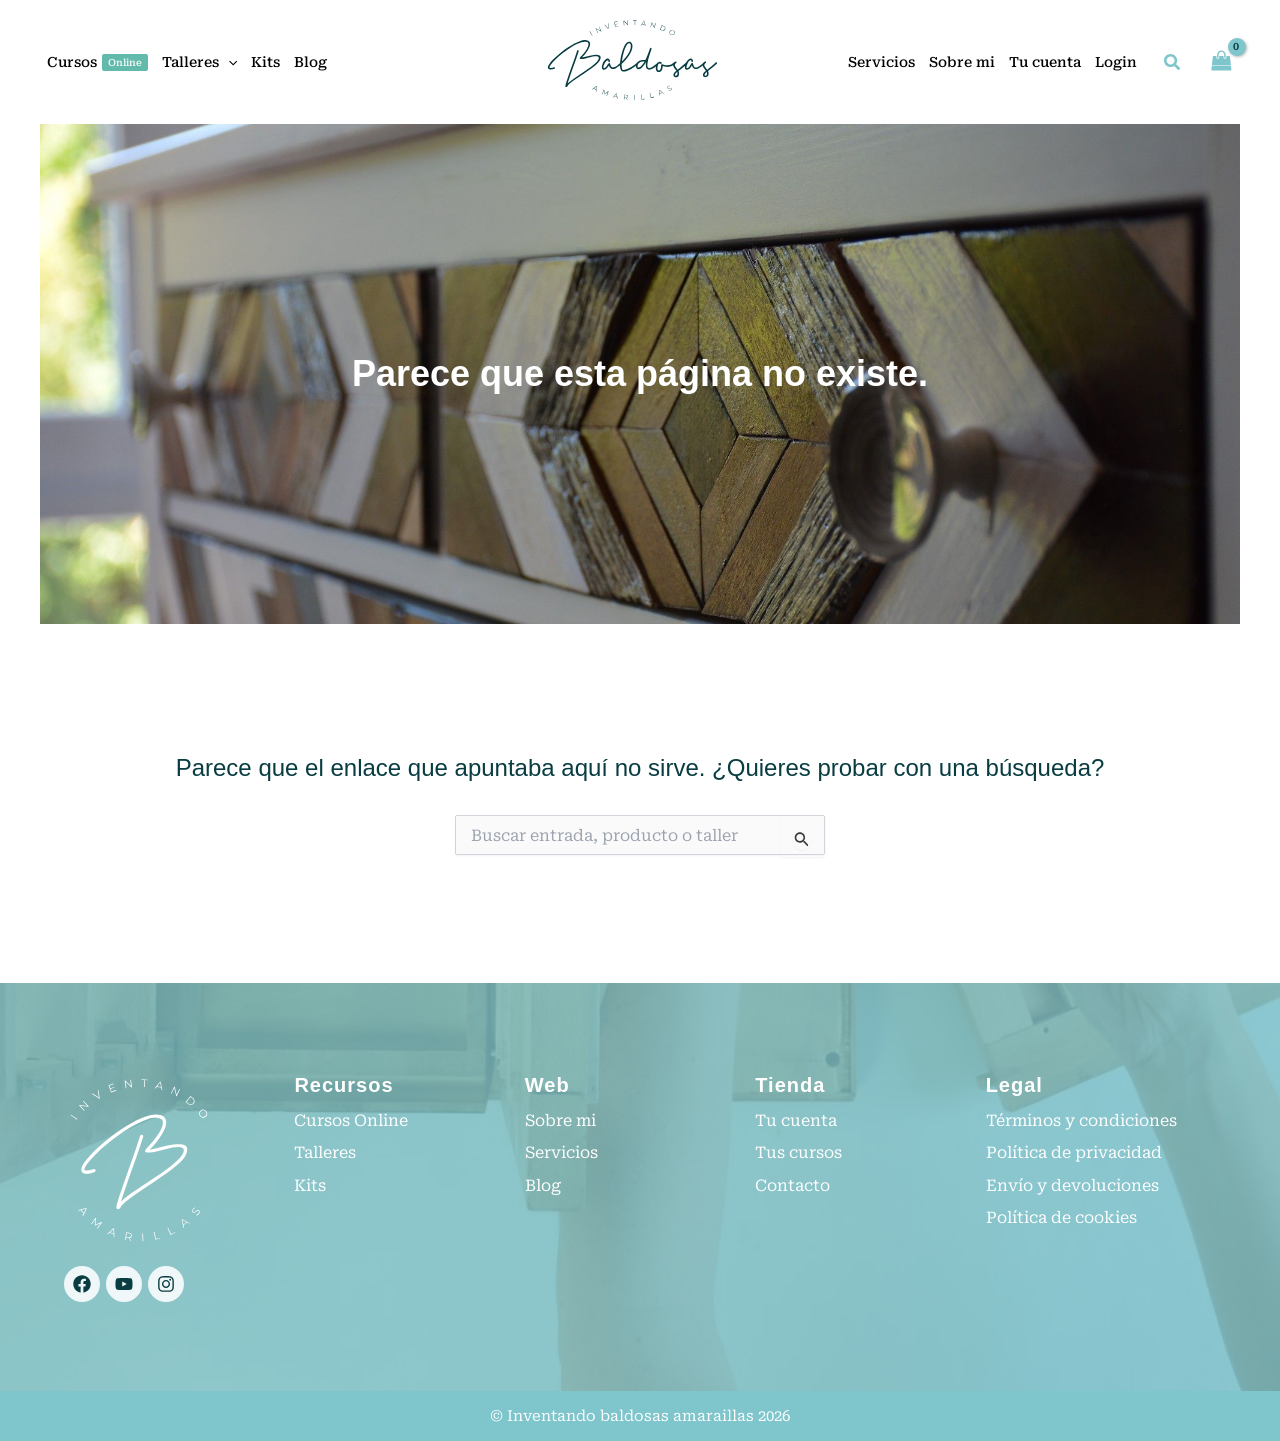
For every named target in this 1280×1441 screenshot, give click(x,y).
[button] (228, 62)
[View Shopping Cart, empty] (1221, 61)
